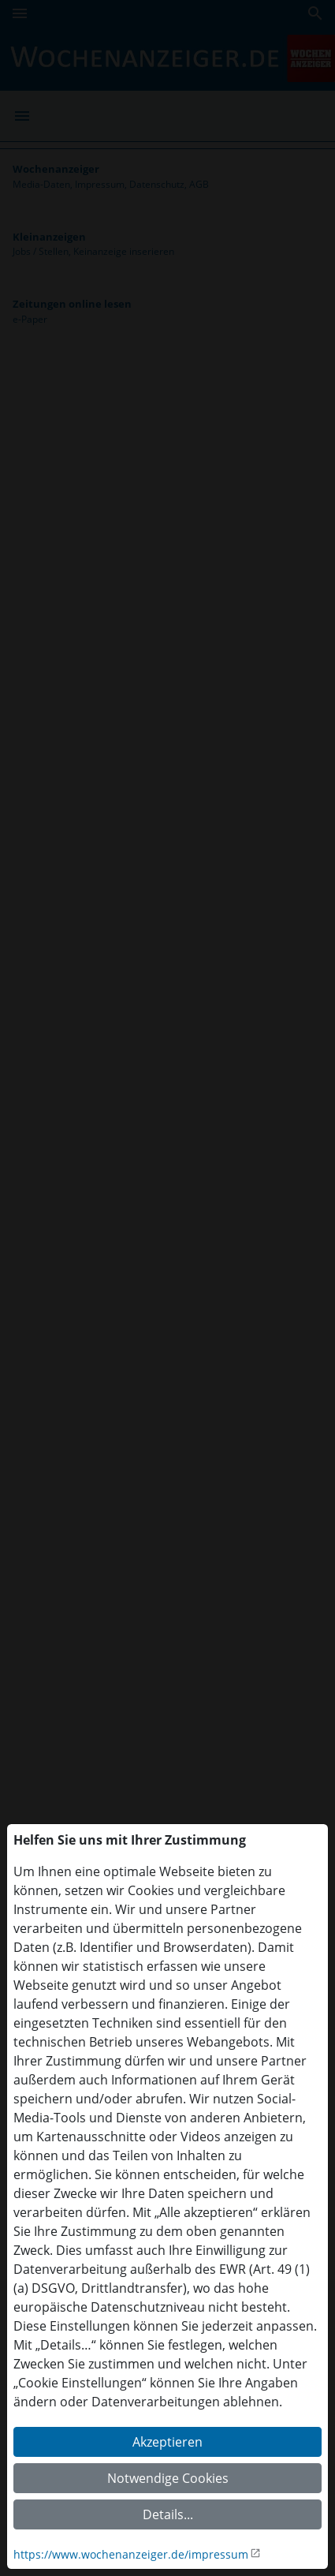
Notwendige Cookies (168, 2478)
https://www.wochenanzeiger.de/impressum (130, 2554)
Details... (168, 2514)
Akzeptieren (167, 2442)
